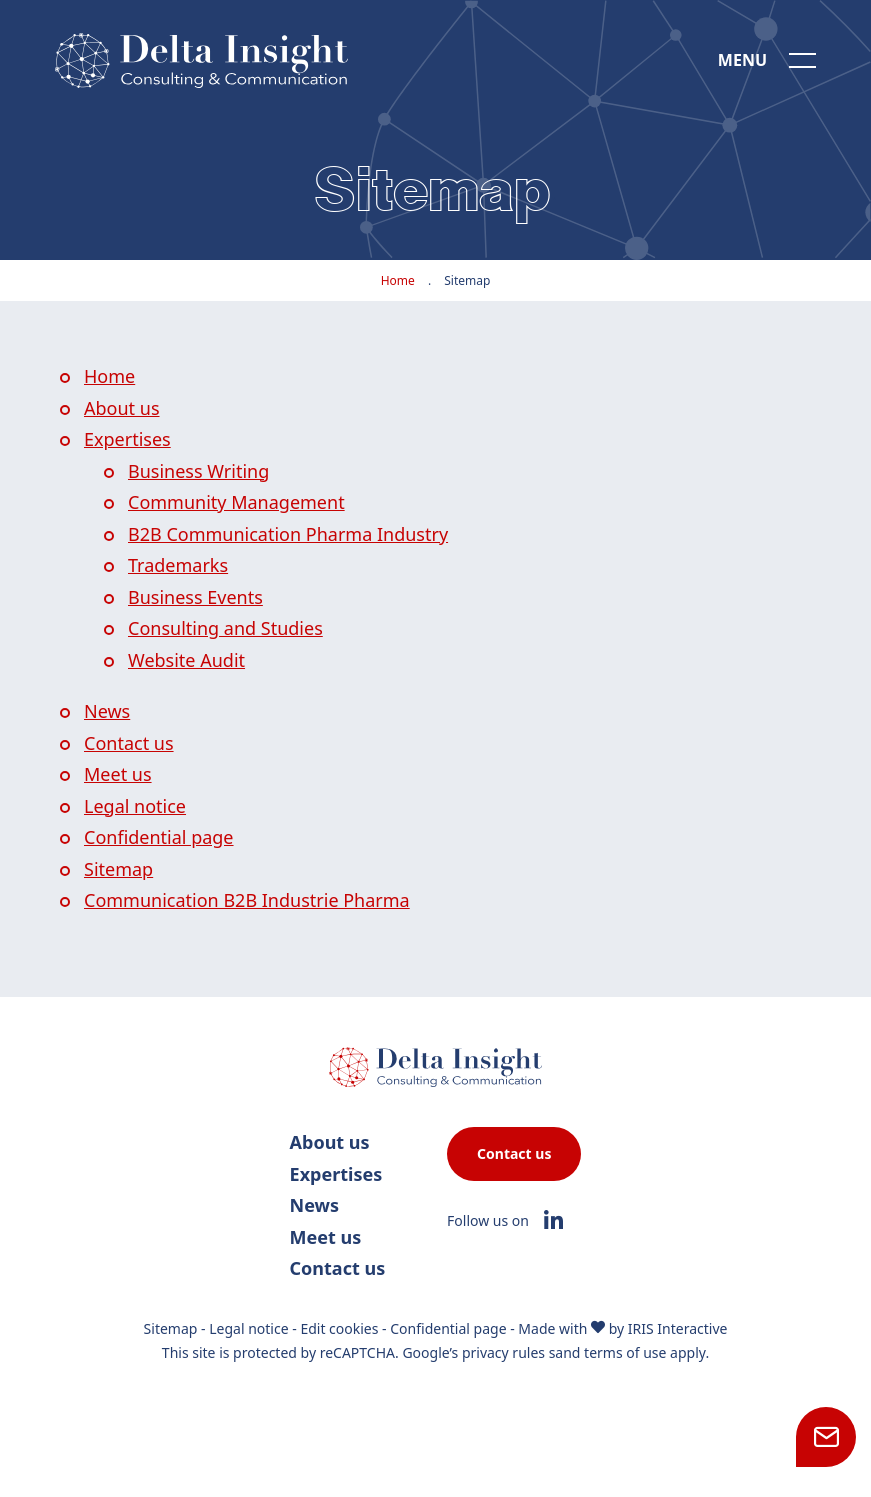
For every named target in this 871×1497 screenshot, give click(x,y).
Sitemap (118, 869)
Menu (742, 60)
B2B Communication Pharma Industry (288, 534)
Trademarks (178, 565)
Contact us (129, 743)
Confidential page (159, 837)
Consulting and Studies (225, 628)
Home (398, 280)
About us (122, 408)
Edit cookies (339, 1328)
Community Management (236, 502)
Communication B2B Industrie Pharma (247, 900)
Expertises (127, 439)
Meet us (118, 774)
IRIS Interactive (678, 1328)
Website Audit (186, 660)
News (107, 711)
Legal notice (135, 806)
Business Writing (198, 471)
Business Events (195, 597)
